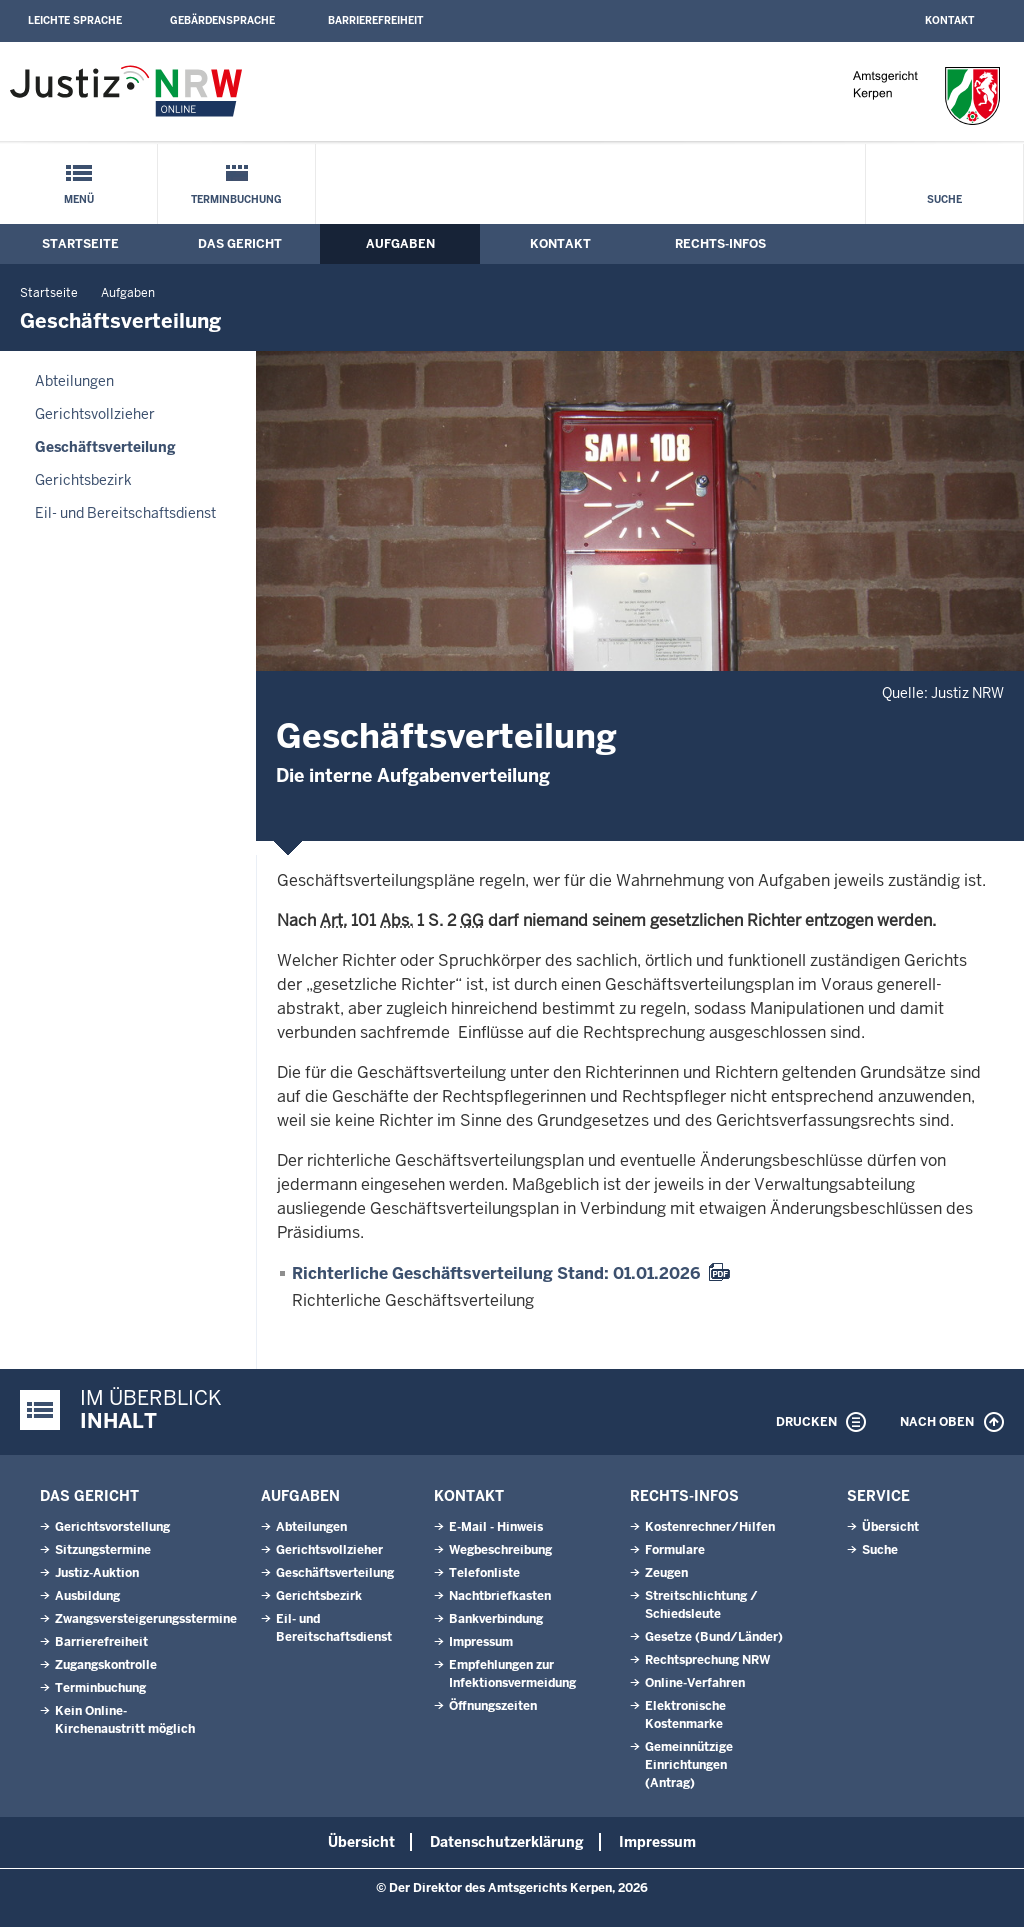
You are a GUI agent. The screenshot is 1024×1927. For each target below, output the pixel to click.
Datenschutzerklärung (507, 1842)
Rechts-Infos (720, 244)
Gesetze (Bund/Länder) (714, 1637)
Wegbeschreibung (500, 1550)
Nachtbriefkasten (500, 1596)
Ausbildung (87, 1596)
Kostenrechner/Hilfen (710, 1527)
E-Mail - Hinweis (496, 1527)
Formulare (675, 1550)
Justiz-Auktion (97, 1573)
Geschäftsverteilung (105, 447)
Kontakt (949, 20)
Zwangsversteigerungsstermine (146, 1619)
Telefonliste (484, 1573)
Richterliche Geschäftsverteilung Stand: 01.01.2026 (496, 1273)
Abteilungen (74, 381)
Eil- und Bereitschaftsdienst (125, 513)
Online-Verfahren (695, 1683)
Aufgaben (400, 244)
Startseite (80, 244)
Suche (944, 199)
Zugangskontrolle (106, 1665)
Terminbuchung (236, 199)
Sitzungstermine (103, 1550)
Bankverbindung (496, 1619)
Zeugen (666, 1573)
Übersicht (890, 1527)
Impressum (481, 1642)
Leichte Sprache (75, 20)
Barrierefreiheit (375, 20)
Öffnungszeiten (493, 1706)
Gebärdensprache (222, 20)
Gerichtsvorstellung (112, 1527)
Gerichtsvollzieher (95, 414)
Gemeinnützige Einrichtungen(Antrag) (689, 1765)
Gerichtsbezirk (83, 480)
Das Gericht (240, 244)
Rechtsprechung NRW (707, 1660)
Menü (79, 199)
